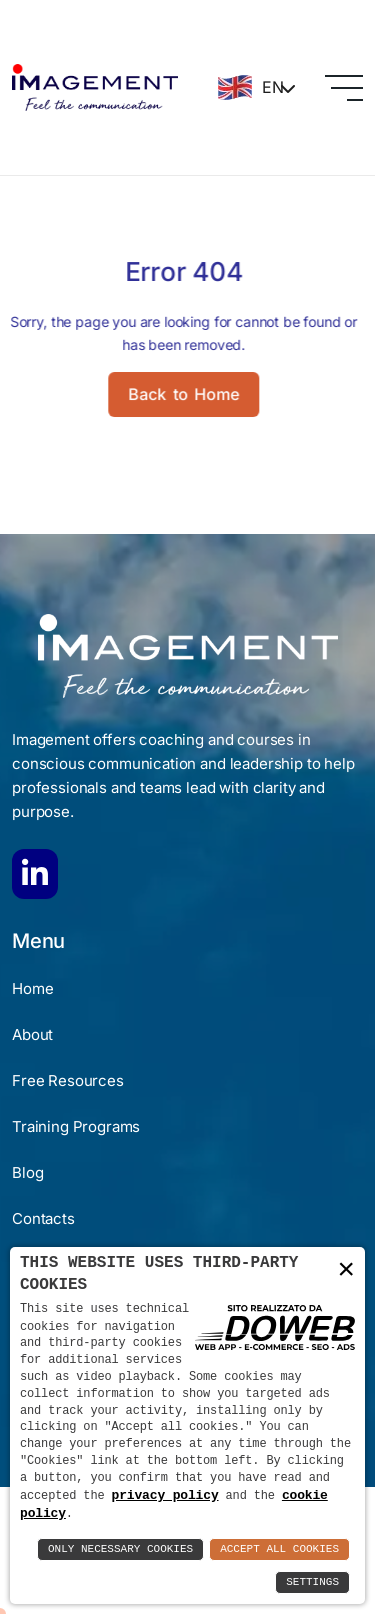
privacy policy (165, 1494)
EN (249, 87)
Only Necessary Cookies (120, 1549)
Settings (312, 1582)
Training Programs (76, 1126)
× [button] (346, 1268)
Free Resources (68, 1080)
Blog (27, 1172)
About (32, 1034)
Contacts (43, 1218)
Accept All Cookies (279, 1549)
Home (32, 988)
